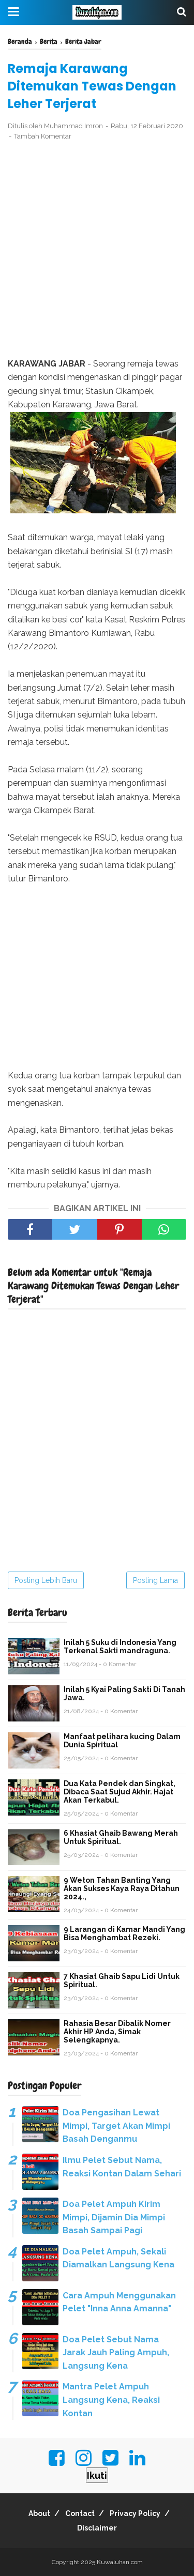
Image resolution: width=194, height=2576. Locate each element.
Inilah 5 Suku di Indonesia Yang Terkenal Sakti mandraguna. (120, 1646)
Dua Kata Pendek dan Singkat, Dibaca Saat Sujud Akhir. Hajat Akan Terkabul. (119, 1791)
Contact (80, 2513)
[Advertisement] (97, 250)
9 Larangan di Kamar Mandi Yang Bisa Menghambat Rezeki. (124, 1933)
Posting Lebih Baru (45, 1580)
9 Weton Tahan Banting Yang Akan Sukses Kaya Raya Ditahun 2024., (122, 1888)
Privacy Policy (135, 2513)
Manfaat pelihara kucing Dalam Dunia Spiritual (122, 1740)
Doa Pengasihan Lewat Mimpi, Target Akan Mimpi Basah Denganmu (116, 2126)
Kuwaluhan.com (120, 2562)
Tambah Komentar (42, 136)
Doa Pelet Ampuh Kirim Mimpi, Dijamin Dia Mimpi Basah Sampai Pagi (114, 2217)
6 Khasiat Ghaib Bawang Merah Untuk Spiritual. (121, 1837)
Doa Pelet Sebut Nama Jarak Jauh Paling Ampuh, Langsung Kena (116, 2353)
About (39, 2513)
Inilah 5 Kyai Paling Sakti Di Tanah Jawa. (124, 1693)
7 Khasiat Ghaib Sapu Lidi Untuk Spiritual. (122, 1980)
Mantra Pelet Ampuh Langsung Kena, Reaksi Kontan (111, 2400)
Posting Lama (155, 1580)
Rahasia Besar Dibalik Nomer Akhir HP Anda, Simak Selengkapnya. (117, 2031)
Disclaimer (97, 2528)
